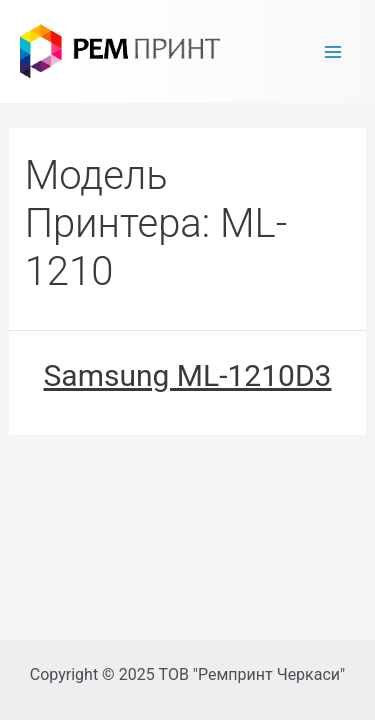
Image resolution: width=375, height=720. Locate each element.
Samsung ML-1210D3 (188, 375)
